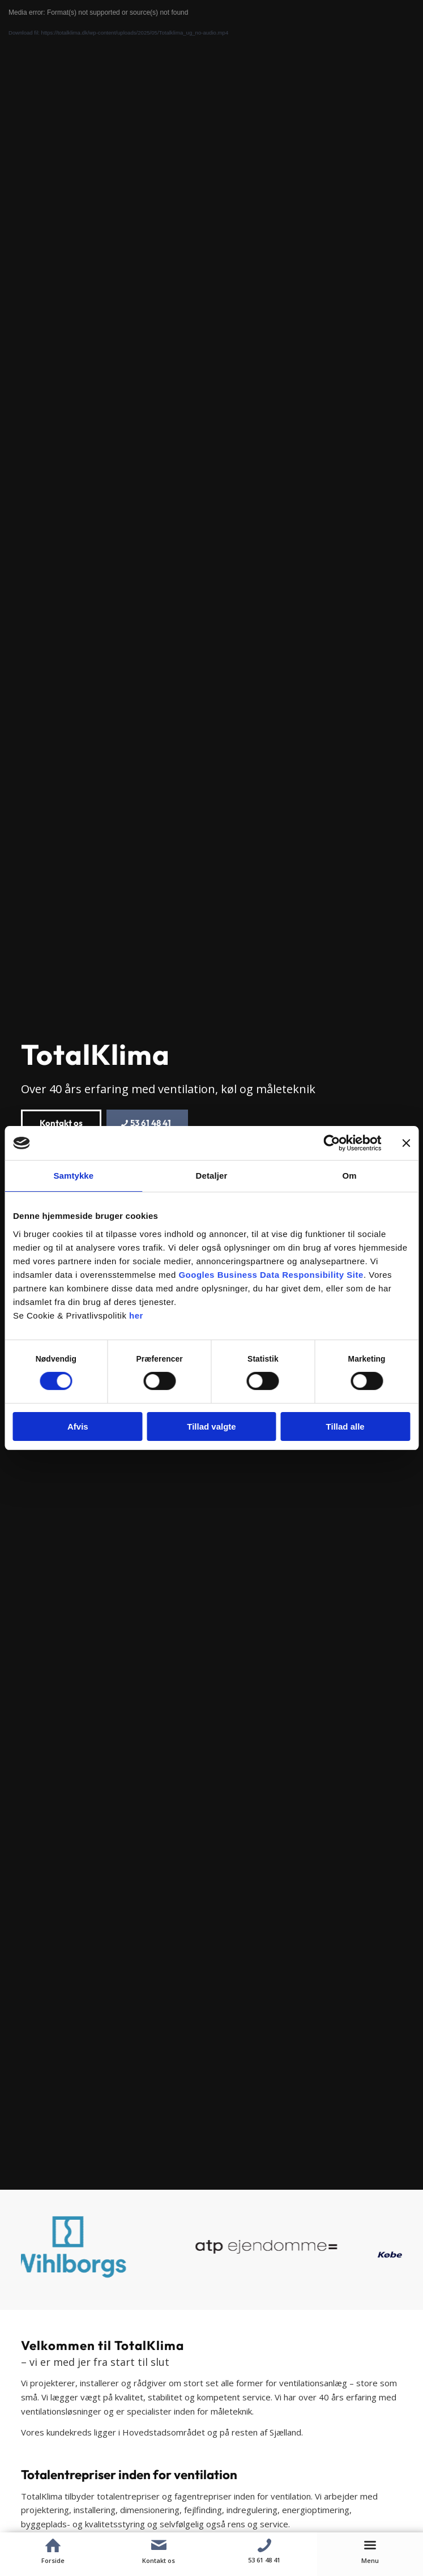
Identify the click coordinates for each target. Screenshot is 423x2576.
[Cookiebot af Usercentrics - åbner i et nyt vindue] (331, 1143)
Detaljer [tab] (212, 1175)
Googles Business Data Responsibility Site (270, 1275)
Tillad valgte (211, 1426)
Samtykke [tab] (73, 1175)
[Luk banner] (406, 1143)
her (136, 1315)
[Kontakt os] (61, 1123)
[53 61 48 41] (147, 1123)
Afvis (77, 1426)
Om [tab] (350, 1175)
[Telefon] (264, 2545)
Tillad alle (345, 1426)
